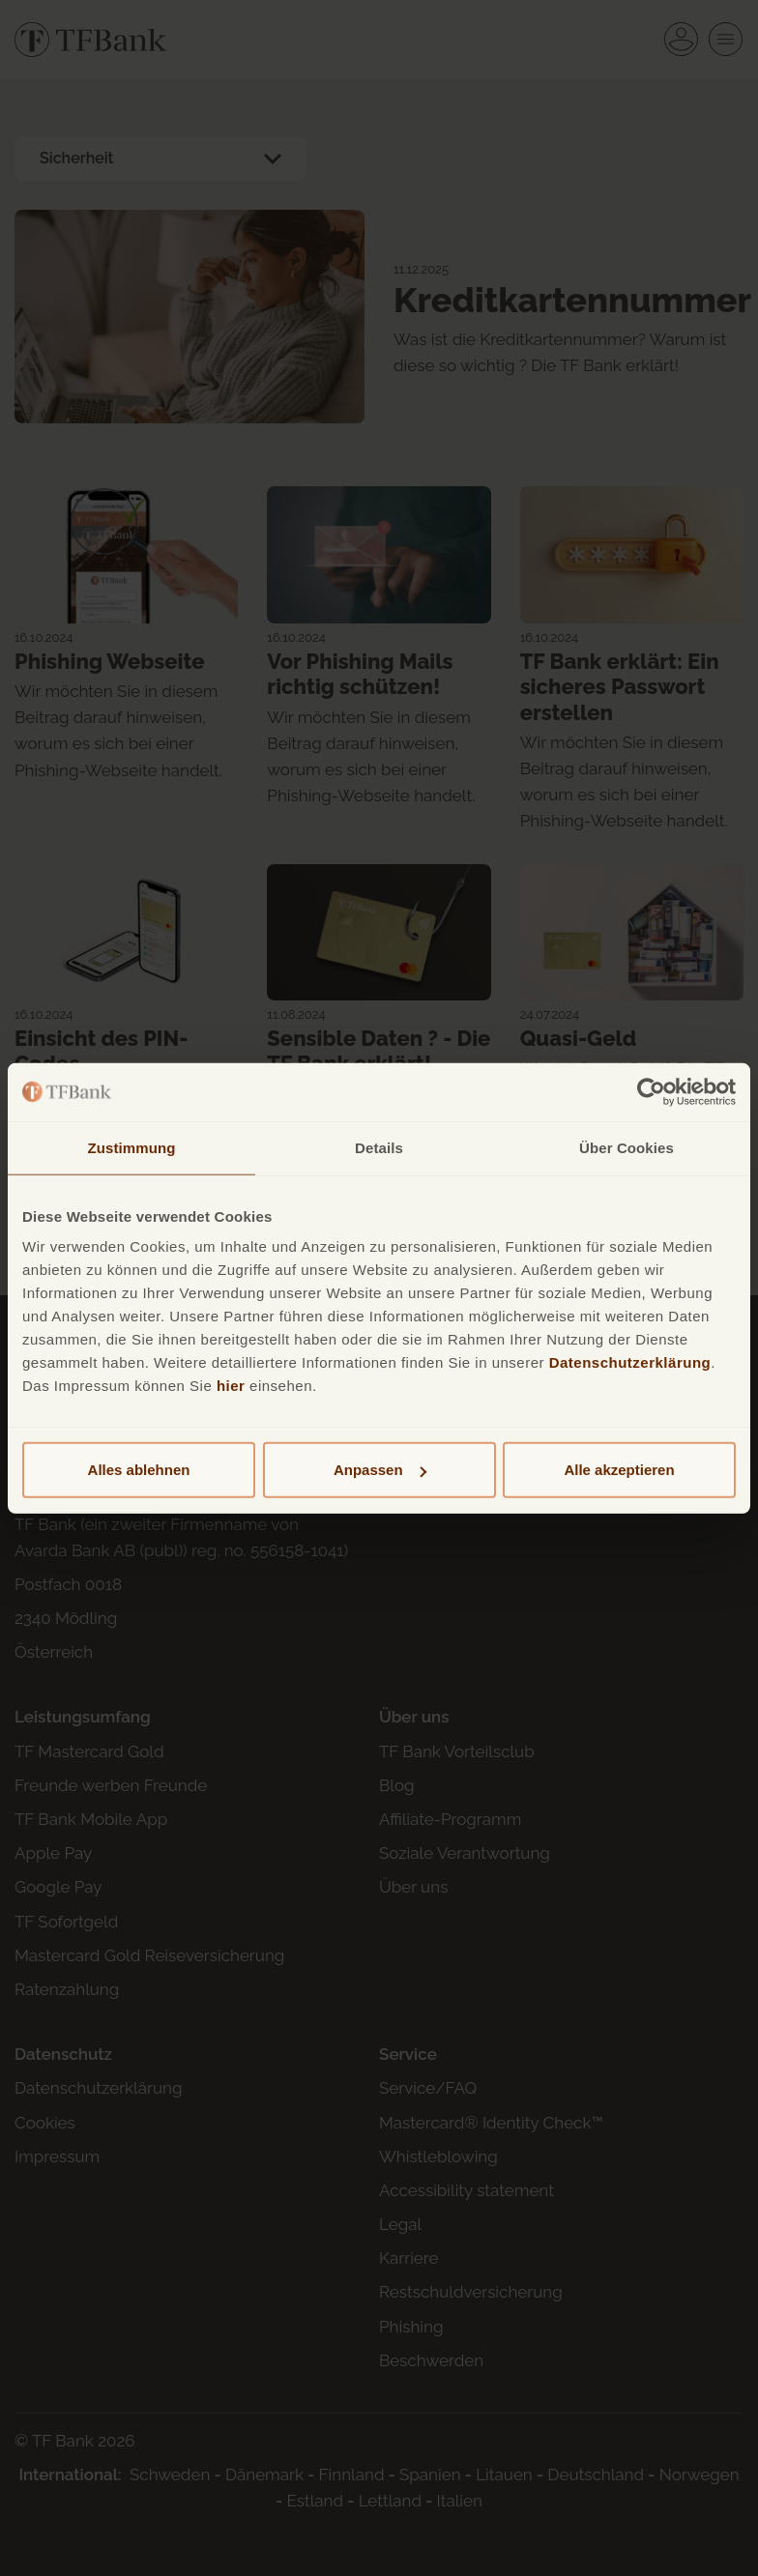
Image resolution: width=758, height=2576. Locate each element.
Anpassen (380, 1470)
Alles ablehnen (139, 1470)
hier (231, 1385)
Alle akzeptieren (619, 1470)
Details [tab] (379, 1147)
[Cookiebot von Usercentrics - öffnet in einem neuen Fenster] (651, 1091)
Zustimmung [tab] (132, 1147)
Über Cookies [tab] (626, 1147)
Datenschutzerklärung (630, 1362)
